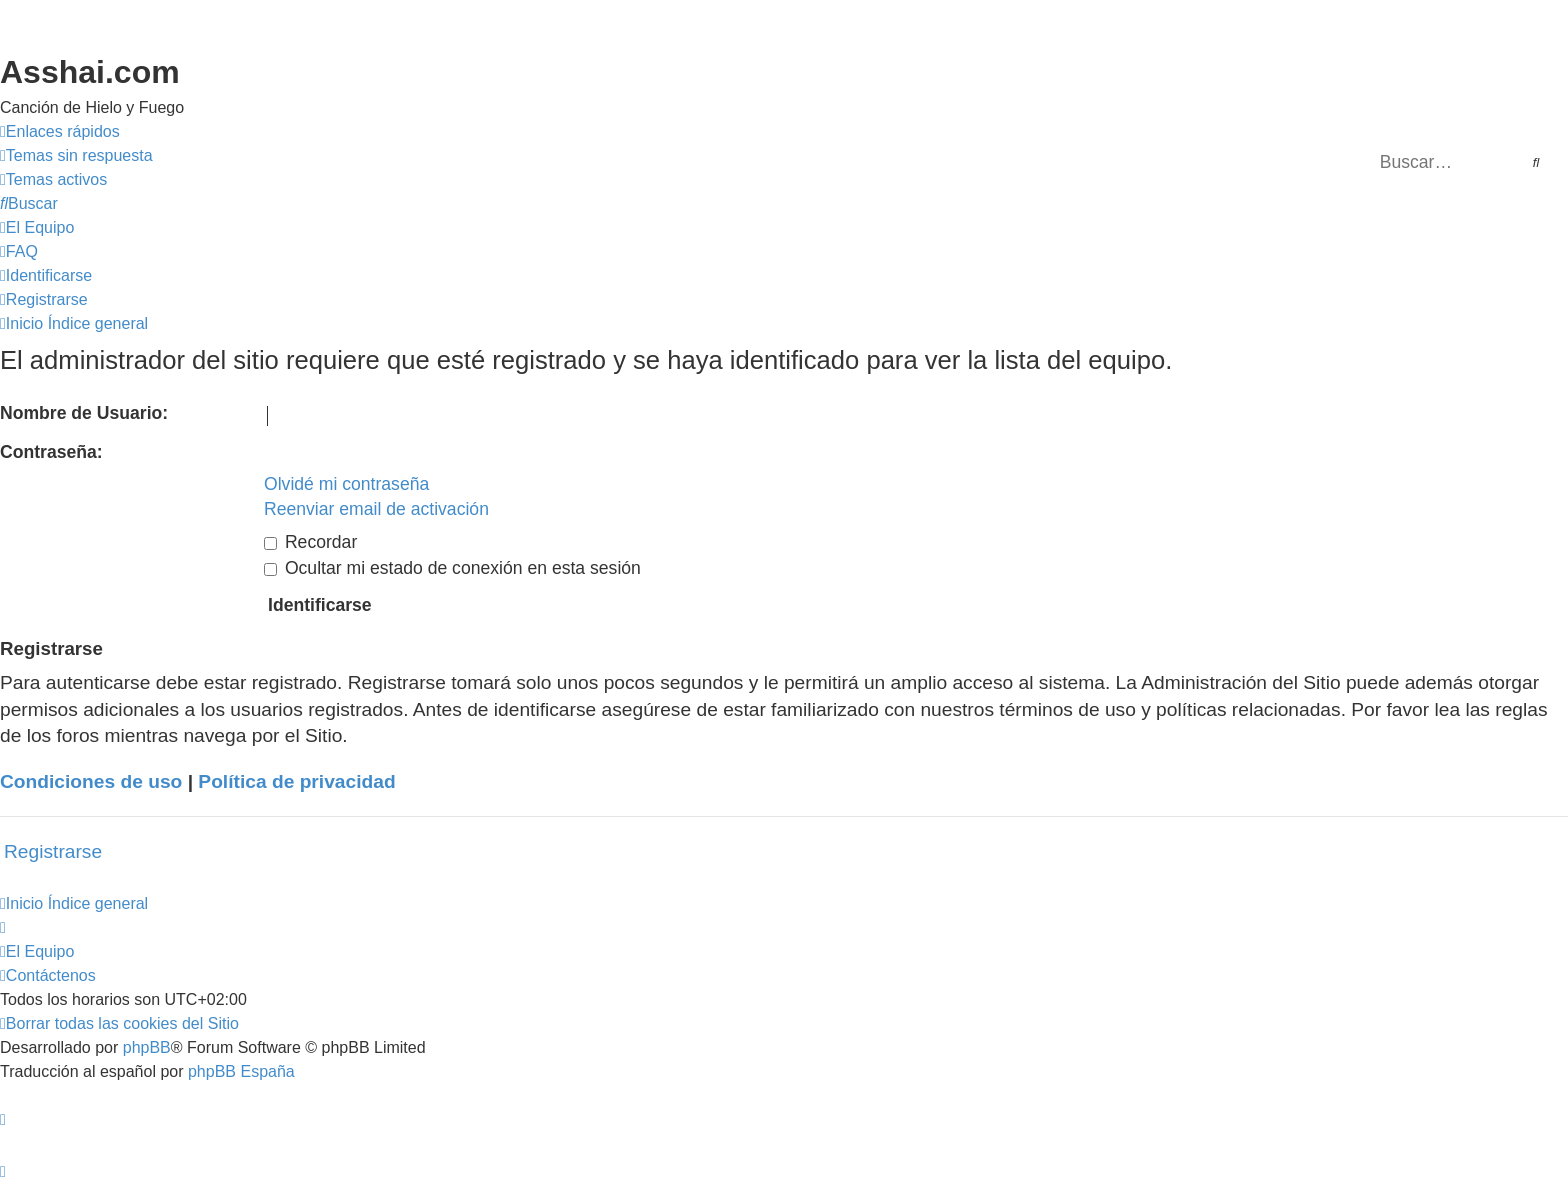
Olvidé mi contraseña (346, 484)
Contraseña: (51, 452)
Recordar (310, 542)
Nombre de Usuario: (84, 413)
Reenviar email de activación (376, 509)
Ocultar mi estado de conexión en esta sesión (452, 568)
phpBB (147, 1047)
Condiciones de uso (91, 781)
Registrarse (53, 851)
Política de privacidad (296, 781)
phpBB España (241, 1071)
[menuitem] (76, 156)
